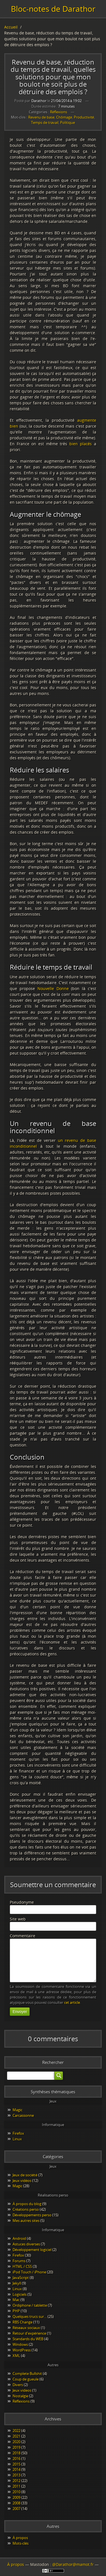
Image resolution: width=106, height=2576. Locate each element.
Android (19, 2238)
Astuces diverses (26, 2244)
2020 (16, 2441)
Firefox (18, 2133)
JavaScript (21, 2277)
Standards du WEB (28, 2338)
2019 (16, 2447)
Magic (17, 2109)
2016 (16, 2458)
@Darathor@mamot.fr (73, 2564)
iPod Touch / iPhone (29, 2272)
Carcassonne (23, 2115)
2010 (16, 2491)
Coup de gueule (26, 2379)
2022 (16, 2430)
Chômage (64, 117)
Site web (18, 1919)
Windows (20, 2344)
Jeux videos (22, 2390)
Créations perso (26, 2209)
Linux (17, 2138)
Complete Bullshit (27, 2373)
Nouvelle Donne (53, 988)
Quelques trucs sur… (30, 2316)
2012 (16, 2480)
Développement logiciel (32, 2249)
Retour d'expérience (29, 2333)
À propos (20, 2537)
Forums (19, 2260)
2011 (16, 2486)
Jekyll (17, 2283)
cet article (72, 2002)
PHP (16, 2310)
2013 (16, 2475)
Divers (18, 2384)
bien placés (80, 443)
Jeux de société (25, 2174)
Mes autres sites (26, 2220)
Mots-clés (21, 2543)
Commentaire (22, 1935)
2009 (16, 2497)
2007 (16, 2508)
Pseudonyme (22, 1902)
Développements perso (32, 2214)
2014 (16, 2469)
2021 (16, 2436)
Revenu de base (41, 117)
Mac (16, 2299)
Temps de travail (44, 122)
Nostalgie (20, 2395)
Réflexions (58, 111)
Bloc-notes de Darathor (53, 8)
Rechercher (53, 2062)
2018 (16, 2452)
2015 (16, 2464)
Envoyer (20, 2011)
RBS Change (22, 2322)
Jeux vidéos (22, 2180)
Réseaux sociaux (26, 2327)
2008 (16, 2503)
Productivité (84, 117)
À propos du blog (27, 2203)
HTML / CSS (22, 2266)
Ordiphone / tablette (30, 2305)
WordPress (22, 2350)
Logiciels (20, 2294)
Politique (67, 122)
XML (16, 2355)
